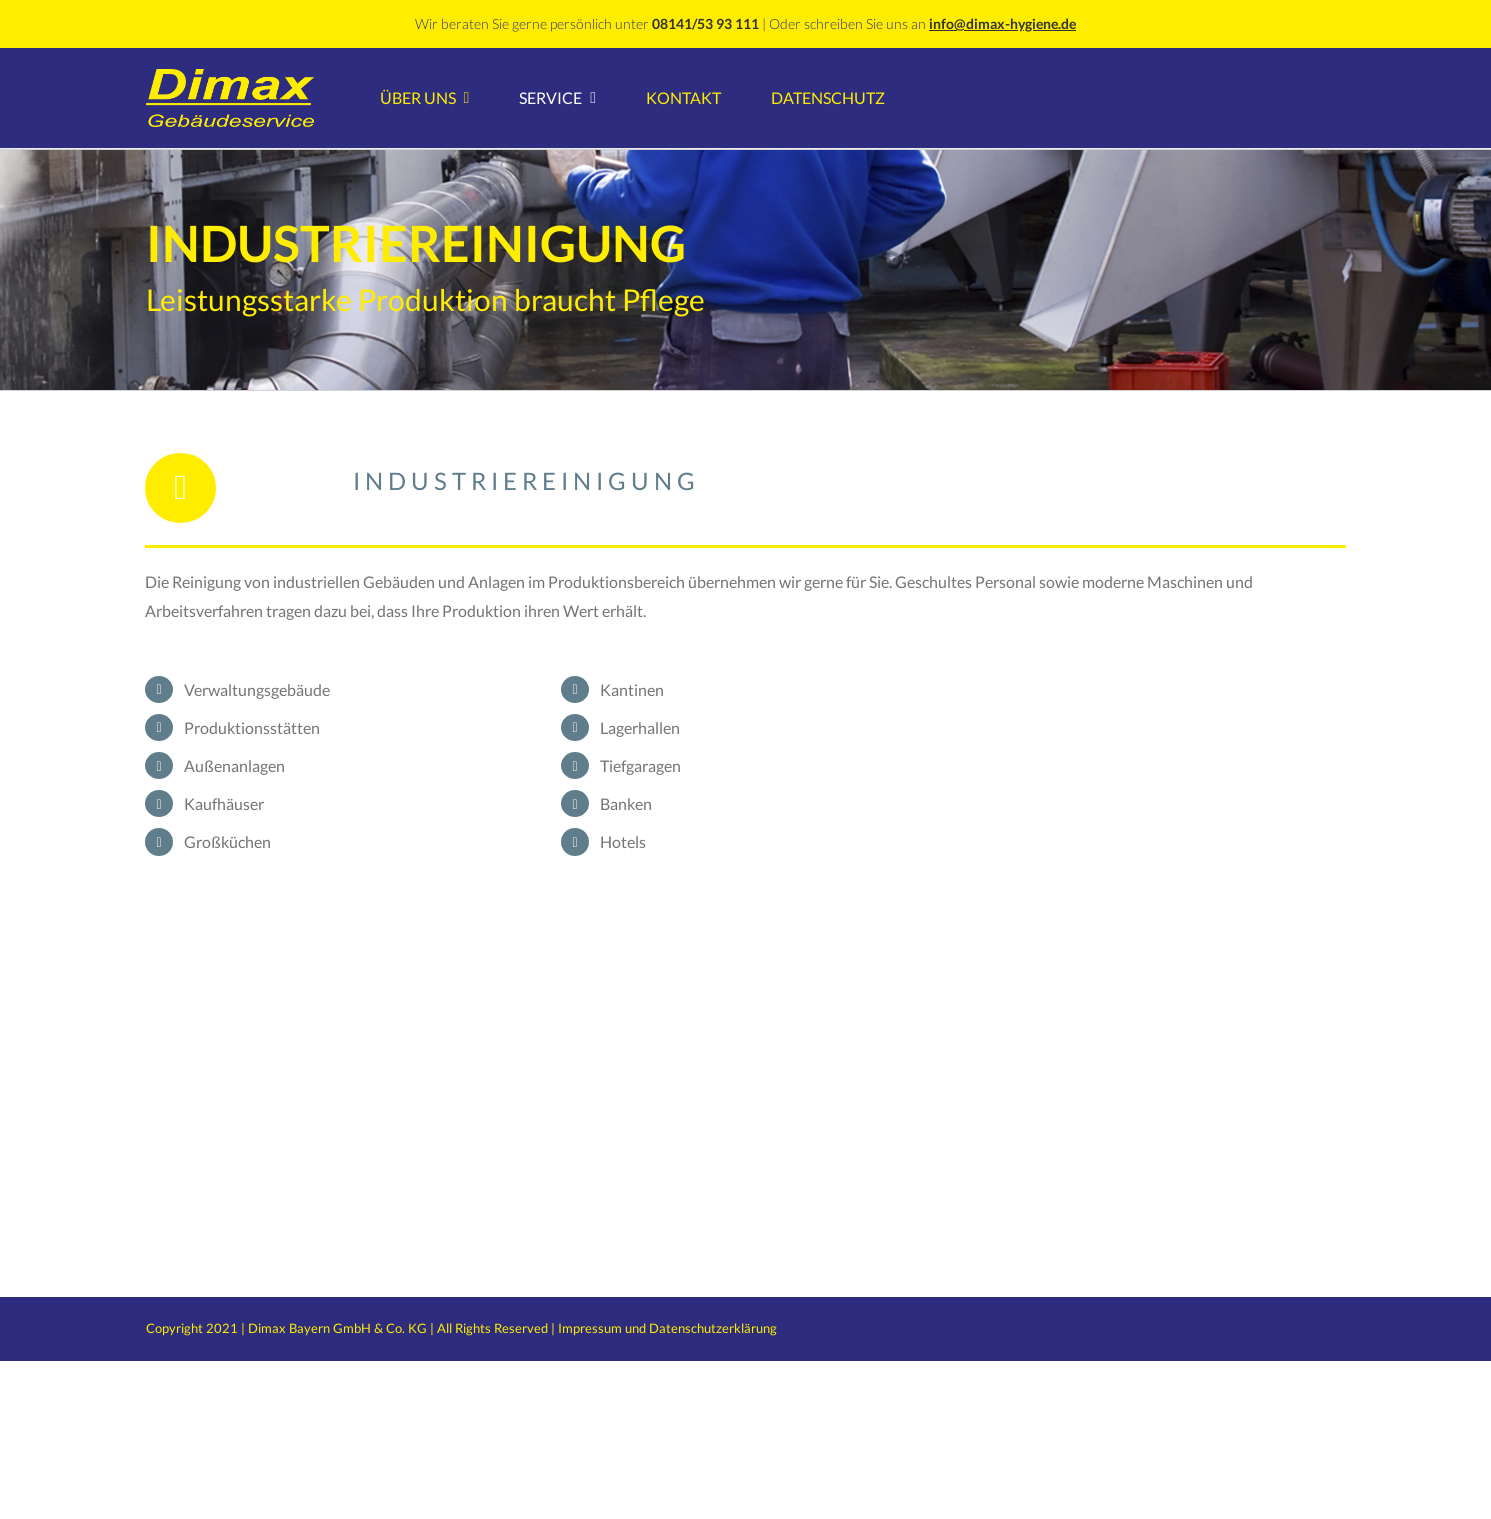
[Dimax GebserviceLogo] (230, 76)
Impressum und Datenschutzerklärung (667, 1328)
